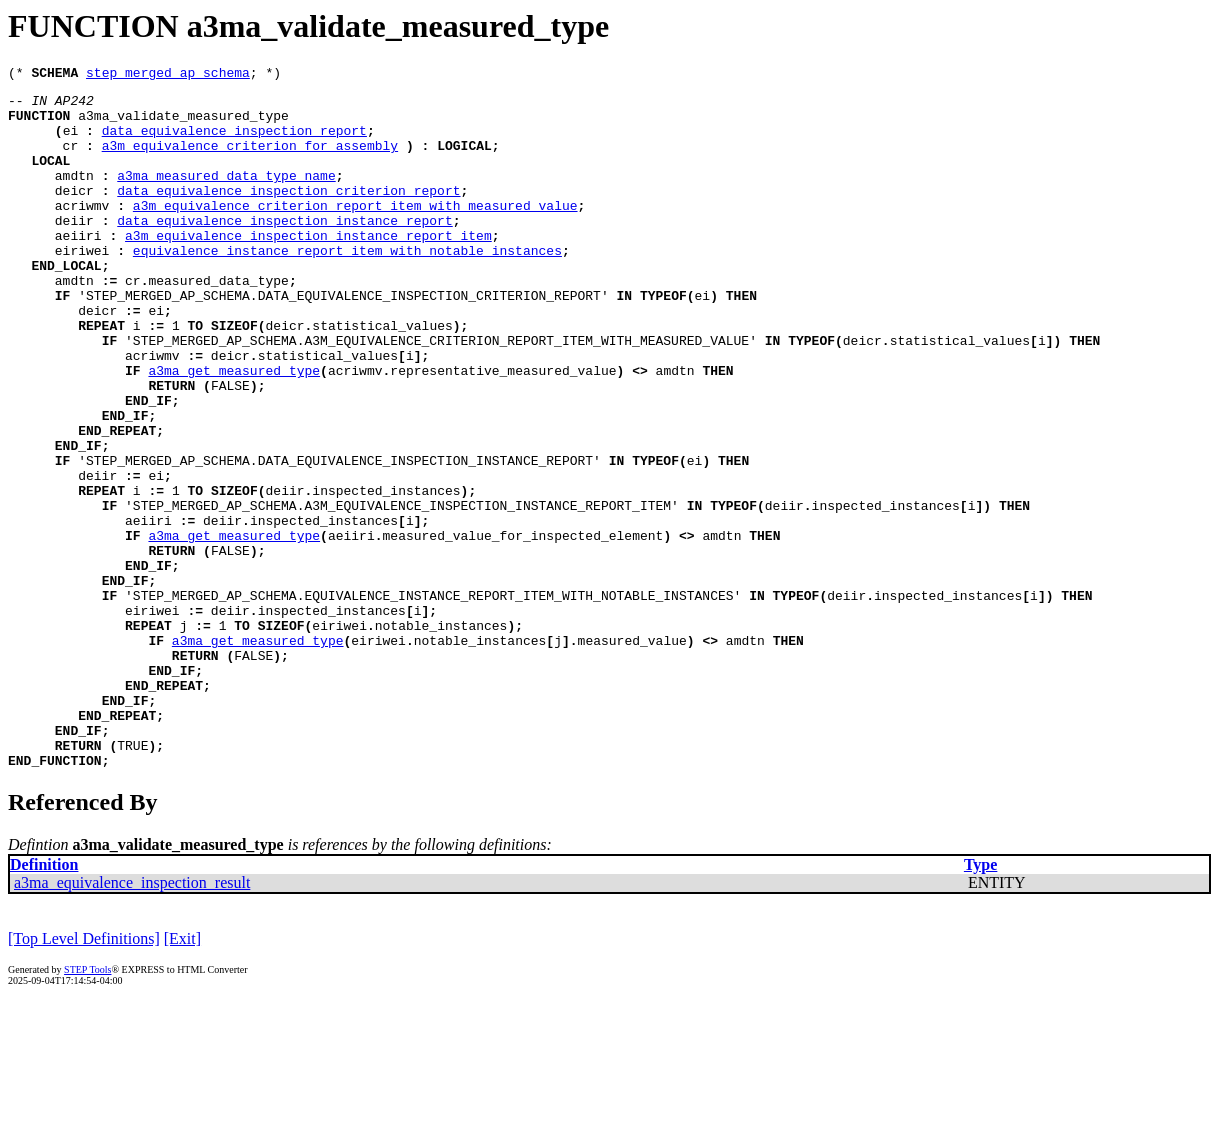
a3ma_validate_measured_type (183, 124)
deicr (74, 214)
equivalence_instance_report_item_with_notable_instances (347, 286)
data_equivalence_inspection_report (234, 142)
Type (980, 1002)
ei (71, 142)
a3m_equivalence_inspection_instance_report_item (308, 268)
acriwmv (82, 232)
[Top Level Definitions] (84, 1076)
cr (71, 160)
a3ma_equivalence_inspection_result (132, 1020)
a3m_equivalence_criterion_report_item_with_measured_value (355, 232)
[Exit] (182, 1076)
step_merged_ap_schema (168, 75)
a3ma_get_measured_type (234, 430)
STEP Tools (87, 1107)
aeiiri (78, 268)
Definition (44, 1002)
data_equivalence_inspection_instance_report (284, 250)
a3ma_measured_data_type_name (226, 196)
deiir (74, 250)
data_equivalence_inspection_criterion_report (288, 214)
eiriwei (82, 286)
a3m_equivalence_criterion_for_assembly (250, 160)
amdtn (74, 196)
